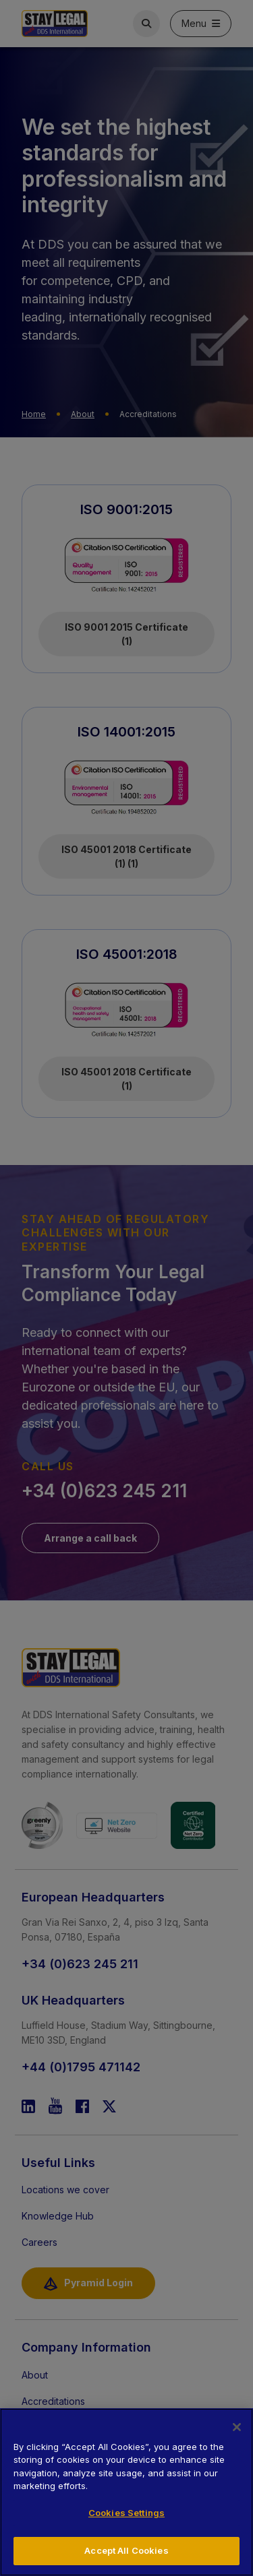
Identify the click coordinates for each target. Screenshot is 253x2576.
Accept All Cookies (126, 2550)
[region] (126, 2492)
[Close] (237, 2427)
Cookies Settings (126, 2512)
